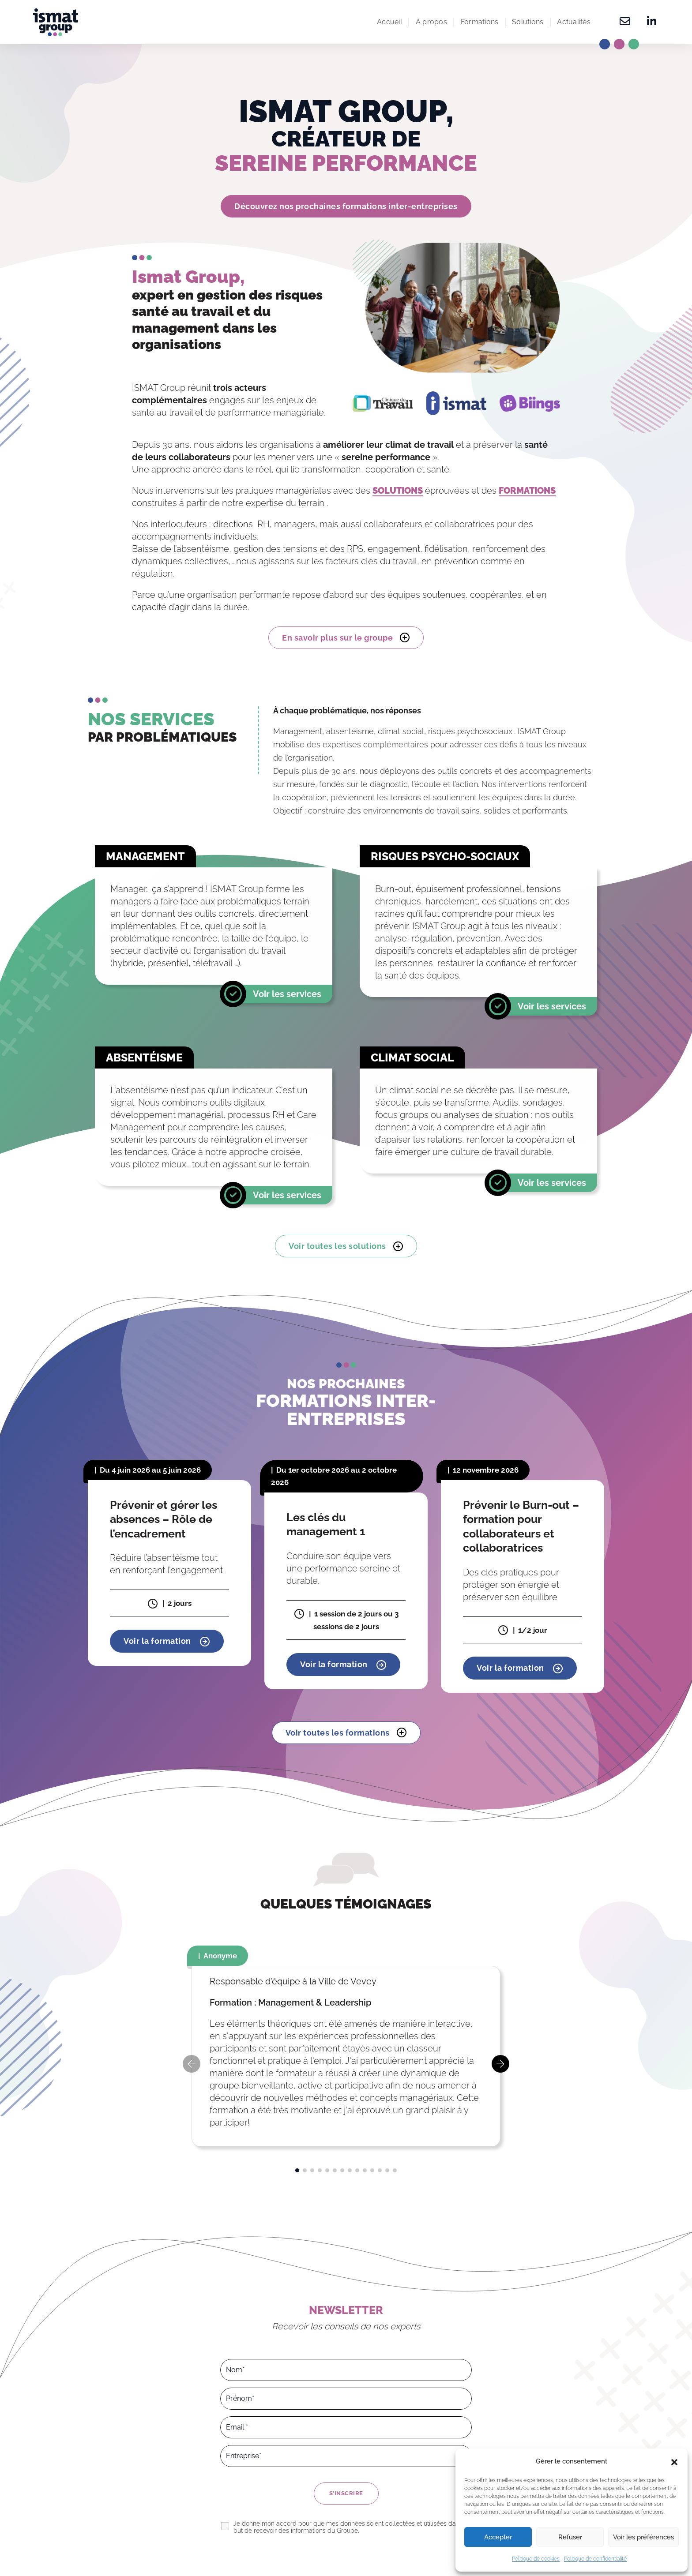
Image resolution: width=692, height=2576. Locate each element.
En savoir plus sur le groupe (346, 637)
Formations (479, 22)
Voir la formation (167, 1641)
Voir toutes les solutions (346, 1246)
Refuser (570, 2537)
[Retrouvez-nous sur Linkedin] (649, 22)
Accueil (389, 22)
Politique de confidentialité (595, 2559)
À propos (431, 22)
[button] (674, 2461)
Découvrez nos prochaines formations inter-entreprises (346, 206)
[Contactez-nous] (625, 22)
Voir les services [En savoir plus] (287, 994)
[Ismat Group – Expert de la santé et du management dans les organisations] (55, 22)
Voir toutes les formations (346, 1732)
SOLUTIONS (397, 490)
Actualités (573, 22)
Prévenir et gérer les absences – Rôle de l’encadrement (163, 1519)
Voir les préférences (643, 2537)
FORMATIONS (527, 490)
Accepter (498, 2537)
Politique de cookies (536, 2559)
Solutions (527, 22)
